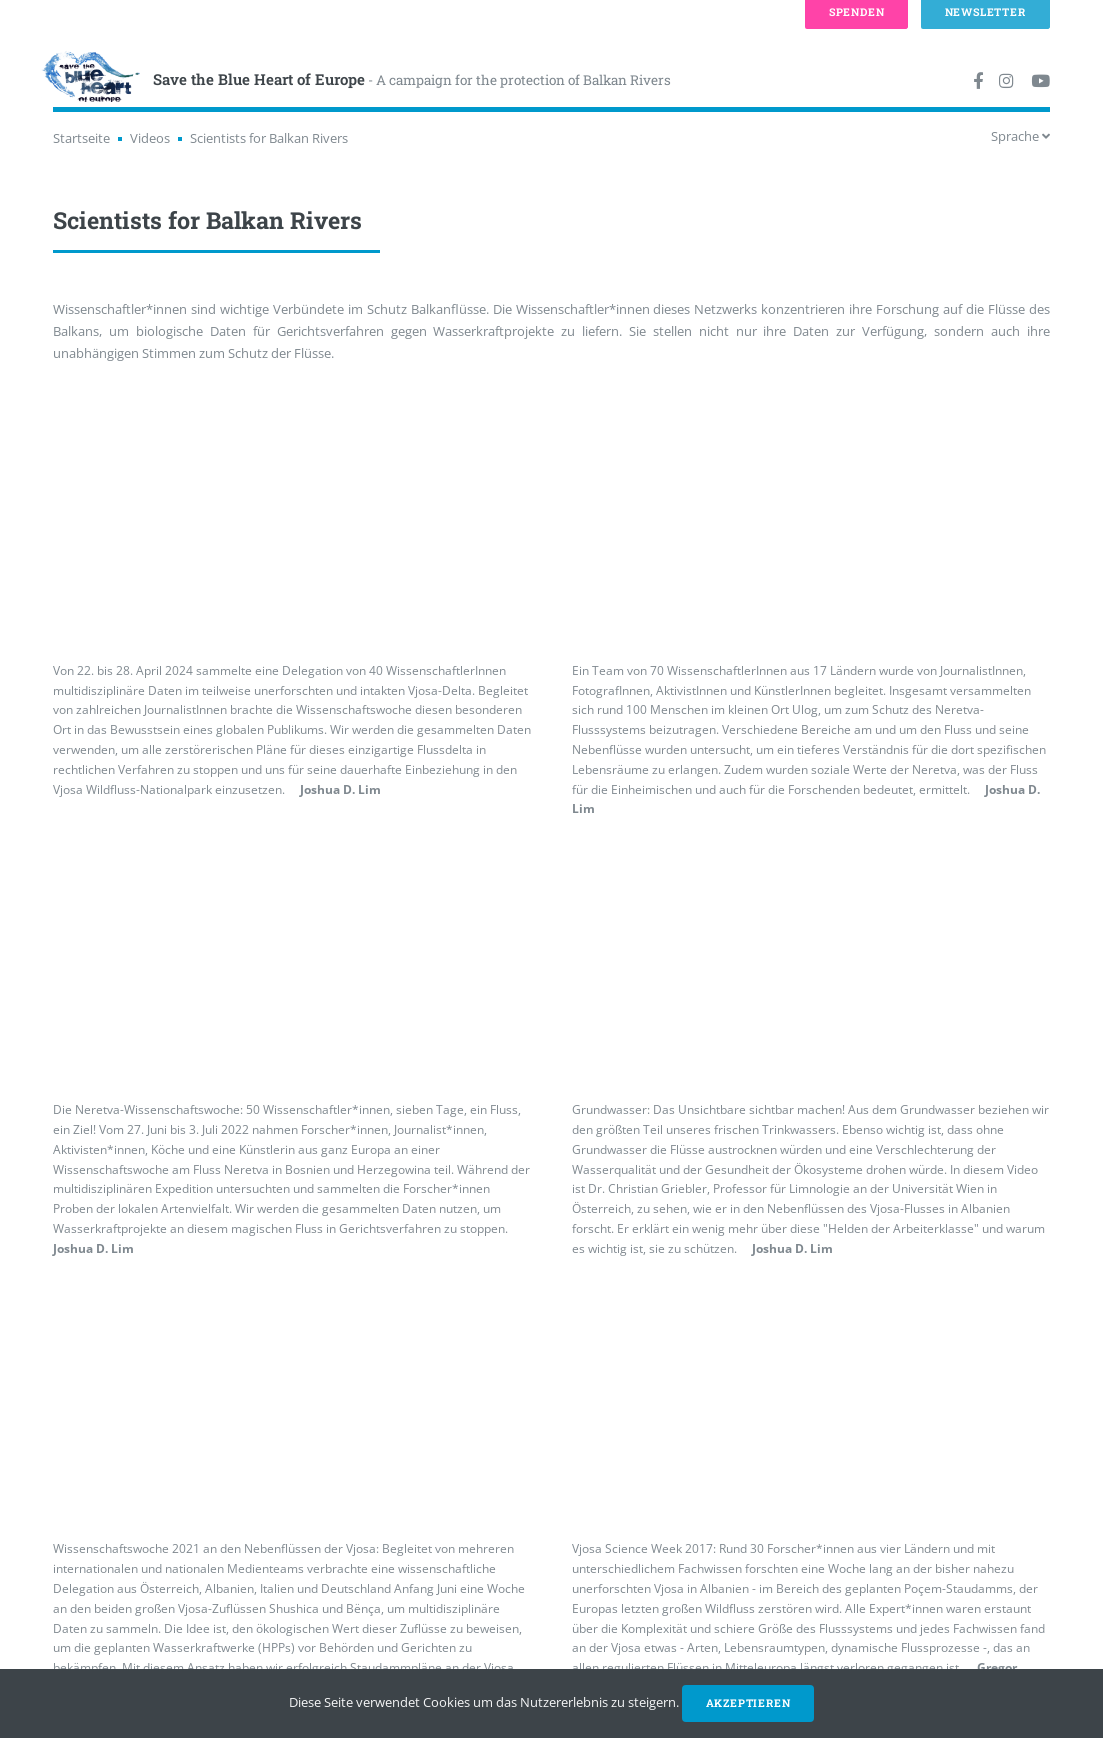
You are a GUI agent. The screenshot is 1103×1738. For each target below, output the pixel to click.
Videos (150, 138)
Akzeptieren (748, 1703)
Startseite (81, 138)
